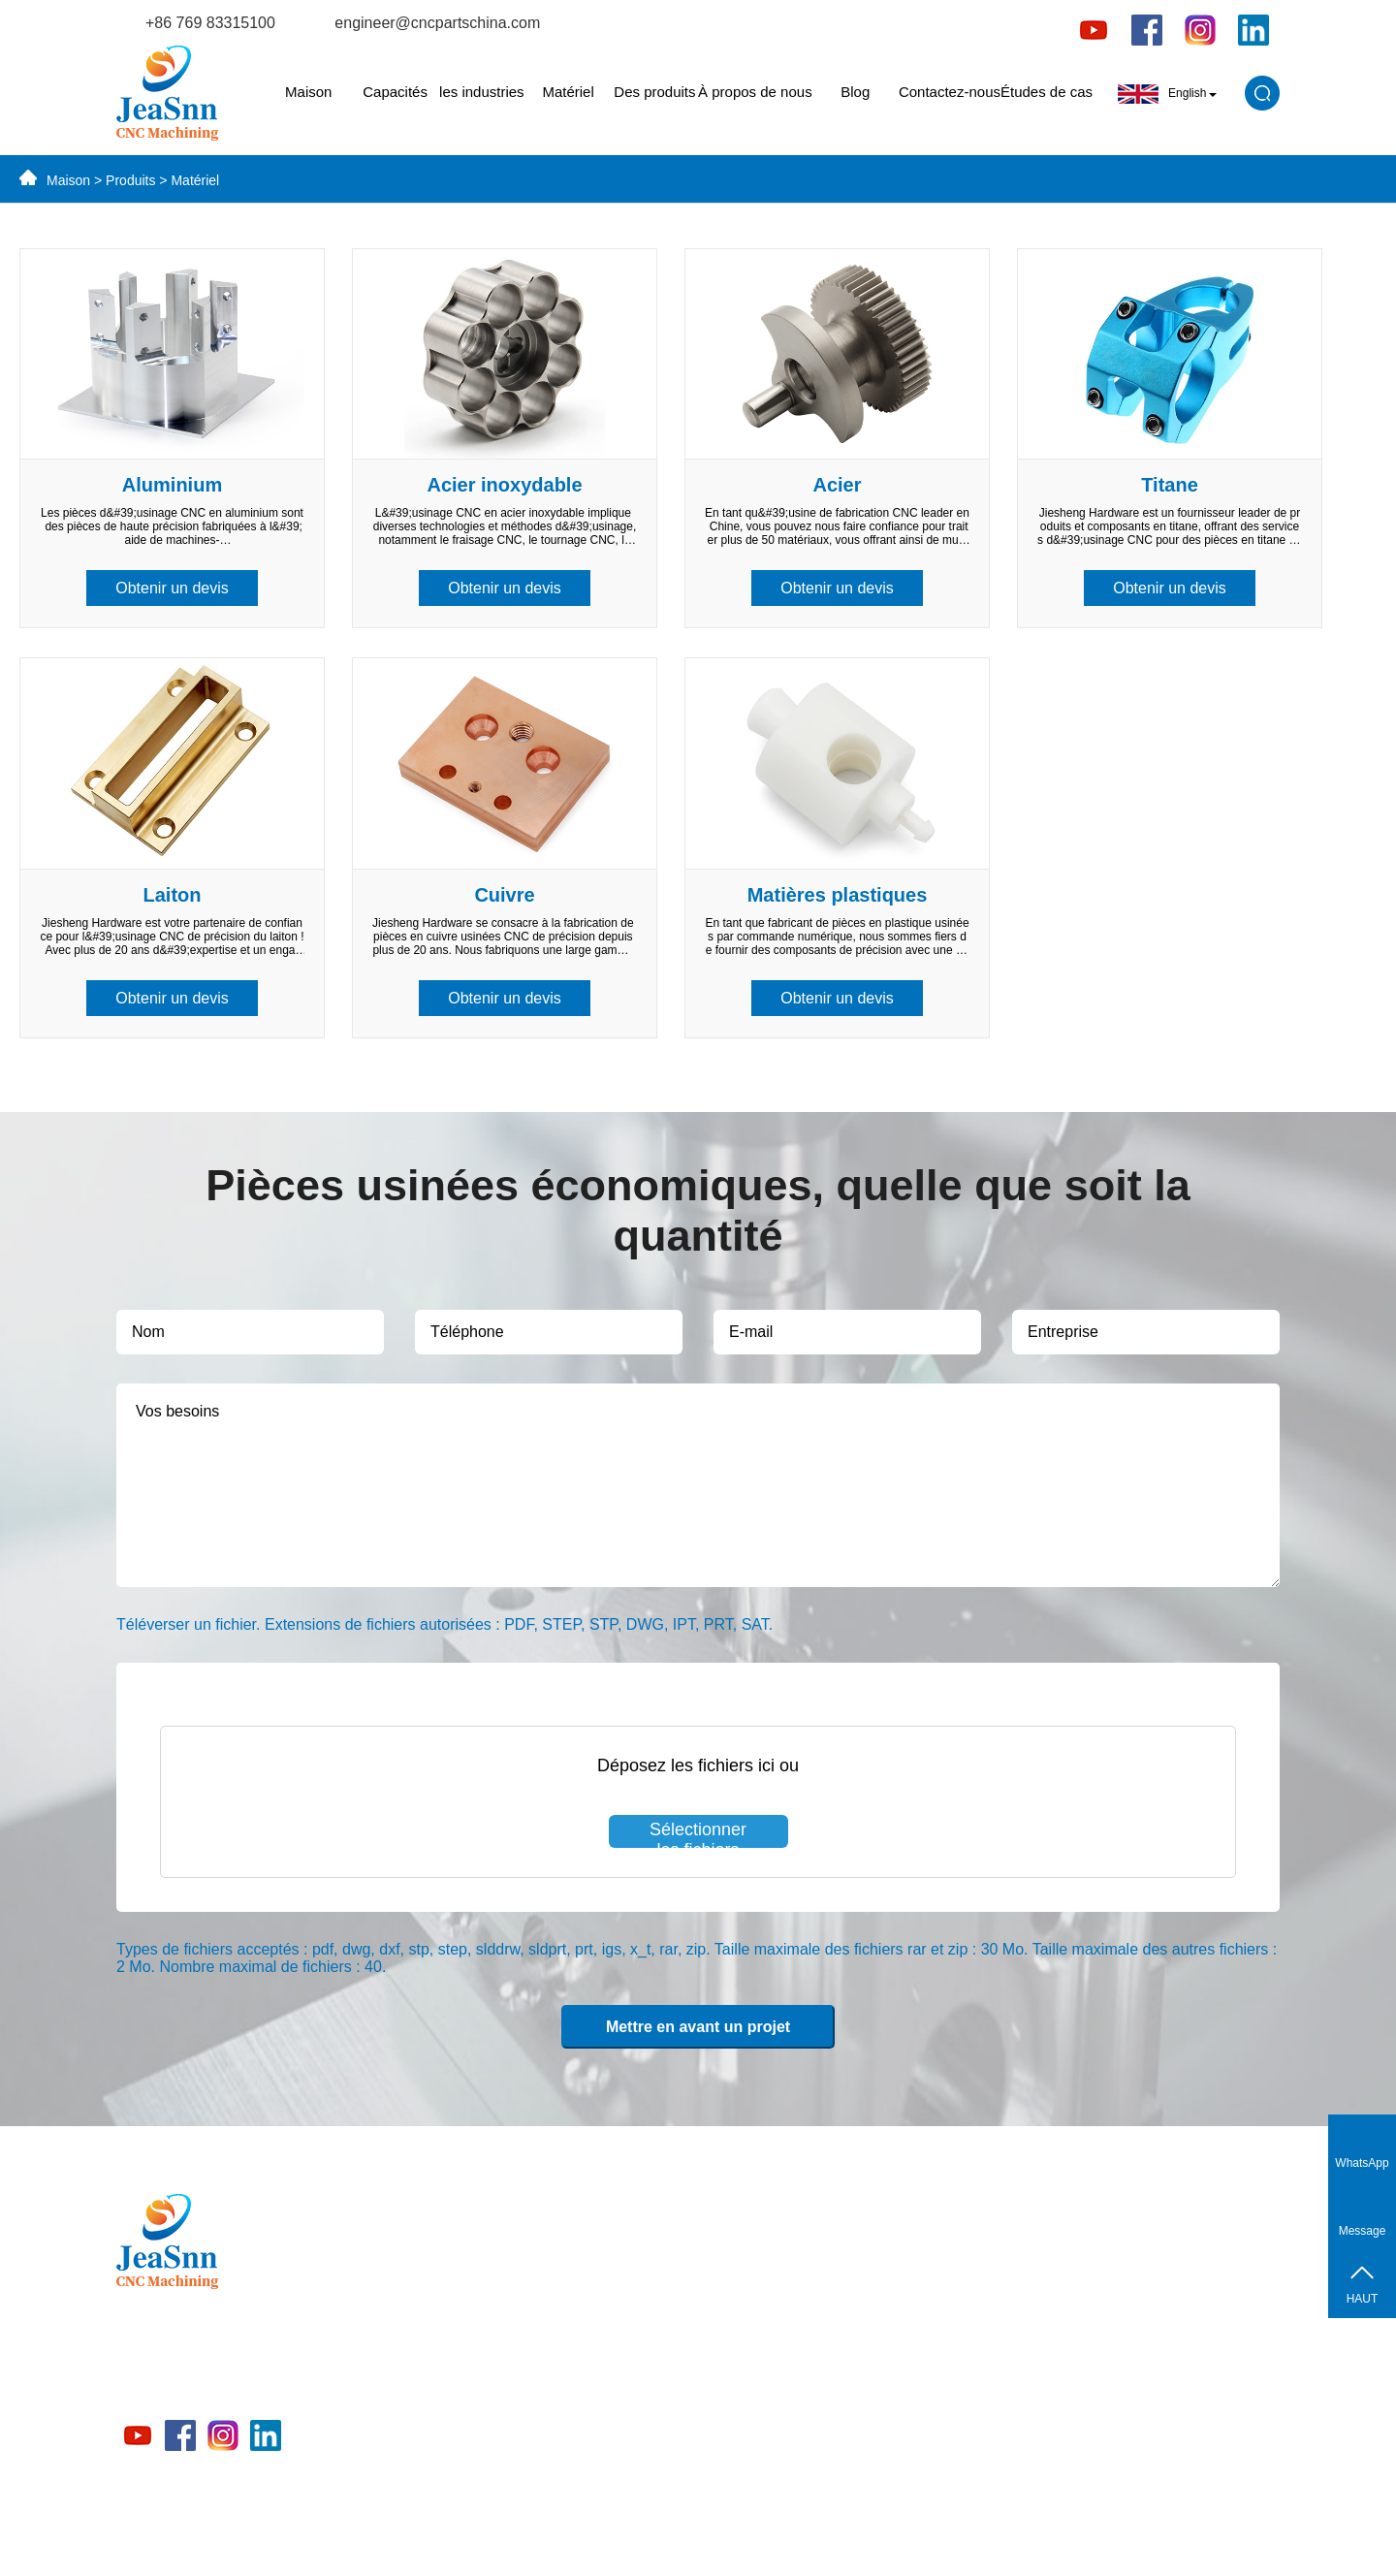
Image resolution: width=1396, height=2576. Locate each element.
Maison (308, 91)
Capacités (395, 91)
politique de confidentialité (982, 2539)
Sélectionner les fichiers (698, 1834)
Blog (855, 91)
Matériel (567, 91)
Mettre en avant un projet (698, 2027)
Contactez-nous (949, 91)
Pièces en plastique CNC (546, 2456)
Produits (130, 180)
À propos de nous (755, 91)
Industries (496, 2422)
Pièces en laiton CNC (534, 2286)
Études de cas (1046, 91)
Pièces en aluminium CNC (550, 2252)
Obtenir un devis (172, 588)
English (1167, 94)
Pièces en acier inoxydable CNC (569, 2320)
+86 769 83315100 (210, 23)
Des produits (654, 91)
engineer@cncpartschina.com (437, 23)
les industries (481, 91)
